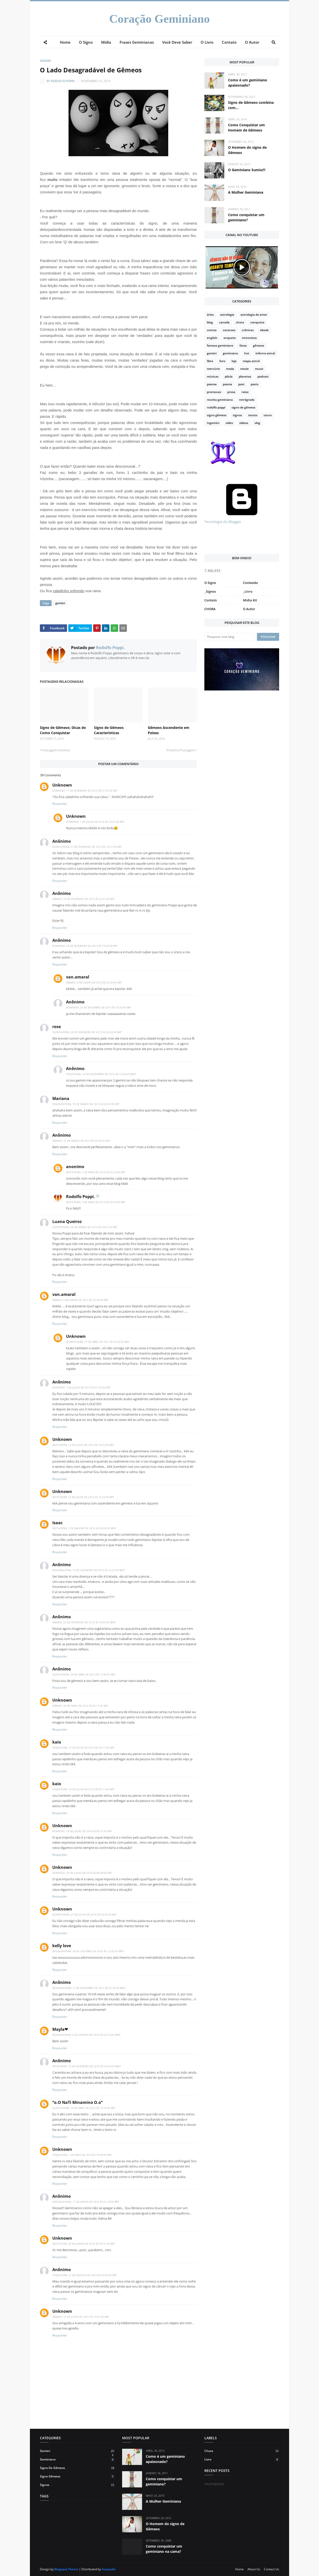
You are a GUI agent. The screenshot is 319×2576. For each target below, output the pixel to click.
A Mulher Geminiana (245, 192)
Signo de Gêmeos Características (109, 730)
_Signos (210, 591)
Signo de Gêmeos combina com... (251, 105)
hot (246, 353)
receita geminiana (220, 400)
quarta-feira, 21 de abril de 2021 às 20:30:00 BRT (97, 1342)
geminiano (230, 353)
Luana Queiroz (67, 1221)
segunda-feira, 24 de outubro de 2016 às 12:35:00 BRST (88, 1951)
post (241, 384)
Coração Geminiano (159, 18)
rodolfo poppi (216, 407)
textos (252, 415)
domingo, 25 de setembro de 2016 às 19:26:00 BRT (98, 1007)
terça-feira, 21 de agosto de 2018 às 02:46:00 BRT (84, 2275)
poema (212, 384)
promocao (214, 392)
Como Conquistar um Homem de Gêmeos (246, 128)
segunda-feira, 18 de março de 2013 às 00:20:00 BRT (86, 1104)
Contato (210, 600)
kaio (56, 1742)
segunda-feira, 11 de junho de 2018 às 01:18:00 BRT (85, 2201)
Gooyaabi (109, 2569)
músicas (213, 376)
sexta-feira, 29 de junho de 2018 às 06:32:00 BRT (83, 2243)
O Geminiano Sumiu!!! (246, 169)
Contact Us (271, 2569)
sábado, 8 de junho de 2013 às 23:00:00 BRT (94, 982)
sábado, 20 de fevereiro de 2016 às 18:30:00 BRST (84, 1622)
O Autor (249, 609)
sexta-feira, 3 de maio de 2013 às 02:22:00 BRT (95, 1172)
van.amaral (77, 977)
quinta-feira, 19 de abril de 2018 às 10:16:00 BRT (83, 2108)
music (259, 369)
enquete (230, 338)
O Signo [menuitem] (86, 42)
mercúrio (213, 369)
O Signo (210, 582)
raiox (245, 392)
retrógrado (246, 400)
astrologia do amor (253, 314)
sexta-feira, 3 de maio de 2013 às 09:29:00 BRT (95, 1202)
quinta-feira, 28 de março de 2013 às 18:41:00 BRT (85, 1227)
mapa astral (251, 361)
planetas (245, 376)
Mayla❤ (60, 2029)
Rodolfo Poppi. (63, 81)
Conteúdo (250, 582)
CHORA (210, 609)
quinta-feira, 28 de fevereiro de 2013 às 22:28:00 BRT (87, 1032)
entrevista (249, 338)
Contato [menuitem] (229, 42)
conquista (257, 322)
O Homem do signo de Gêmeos (247, 150)
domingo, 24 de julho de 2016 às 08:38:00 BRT (82, 1873)
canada (224, 322)
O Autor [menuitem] (252, 42)
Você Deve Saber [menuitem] (177, 42)
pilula (229, 376)
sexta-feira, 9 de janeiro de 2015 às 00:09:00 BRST (84, 1528)
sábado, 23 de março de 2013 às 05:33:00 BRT (81, 1140)
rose (56, 1026)
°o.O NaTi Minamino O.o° (77, 2102)
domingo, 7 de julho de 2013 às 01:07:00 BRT (81, 1387)
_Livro (247, 591)
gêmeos (258, 345)
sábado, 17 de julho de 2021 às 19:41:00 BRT (80, 2316)
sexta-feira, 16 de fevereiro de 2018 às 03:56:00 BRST (86, 2066)
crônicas (248, 330)
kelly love (61, 1945)
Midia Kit (250, 600)
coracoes (229, 330)
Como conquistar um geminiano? (246, 217)
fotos (243, 345)
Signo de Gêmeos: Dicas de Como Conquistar (63, 730)
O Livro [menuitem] (207, 42)
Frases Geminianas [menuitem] (137, 42)
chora (240, 322)
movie (244, 369)
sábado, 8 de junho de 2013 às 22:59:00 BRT (80, 1300)
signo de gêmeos (243, 407)
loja (234, 361)
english (212, 338)
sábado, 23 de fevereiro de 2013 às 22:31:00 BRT (83, 899)
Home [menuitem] (65, 42)
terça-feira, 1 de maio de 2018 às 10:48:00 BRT (82, 2155)
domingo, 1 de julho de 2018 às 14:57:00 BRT (95, 821)
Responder (59, 804)
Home (239, 2569)
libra (210, 361)
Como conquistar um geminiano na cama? (164, 2549)
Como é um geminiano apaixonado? (247, 83)
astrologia (227, 314)
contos (212, 330)
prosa (231, 392)
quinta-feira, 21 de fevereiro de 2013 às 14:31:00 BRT (87, 846)
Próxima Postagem (180, 750)
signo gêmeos (217, 415)
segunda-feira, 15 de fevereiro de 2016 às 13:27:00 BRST (88, 1570)
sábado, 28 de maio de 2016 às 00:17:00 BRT (80, 1705)
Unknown (62, 785)
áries (210, 314)
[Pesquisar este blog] (229, 637)
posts (254, 384)
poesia (227, 384)
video (229, 423)
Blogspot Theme (66, 2569)
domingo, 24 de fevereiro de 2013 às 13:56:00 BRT (85, 946)
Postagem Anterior (56, 750)
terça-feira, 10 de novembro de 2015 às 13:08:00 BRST (101, 1074)
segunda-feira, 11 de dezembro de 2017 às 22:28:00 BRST (89, 1988)
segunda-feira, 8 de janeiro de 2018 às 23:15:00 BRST (86, 2034)
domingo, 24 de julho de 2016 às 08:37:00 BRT (82, 1831)
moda (230, 369)
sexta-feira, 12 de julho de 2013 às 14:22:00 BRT (83, 1445)
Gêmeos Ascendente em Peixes (168, 730)
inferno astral (265, 353)
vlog (257, 423)
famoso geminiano (220, 345)
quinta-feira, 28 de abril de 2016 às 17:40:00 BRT (83, 1674)
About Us (253, 2569)
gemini (45, 61)
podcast (263, 376)
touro (268, 415)
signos (237, 415)
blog (210, 322)
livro (222, 361)
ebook (264, 330)
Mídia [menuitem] (106, 42)
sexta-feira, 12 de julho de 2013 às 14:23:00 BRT (83, 1497)
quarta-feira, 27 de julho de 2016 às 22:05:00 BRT (84, 1914)
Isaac (57, 1522)
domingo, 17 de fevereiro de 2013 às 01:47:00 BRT (85, 790)
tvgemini (213, 423)
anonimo (75, 1166)
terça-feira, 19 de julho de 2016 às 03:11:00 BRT (83, 1747)
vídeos (243, 423)
